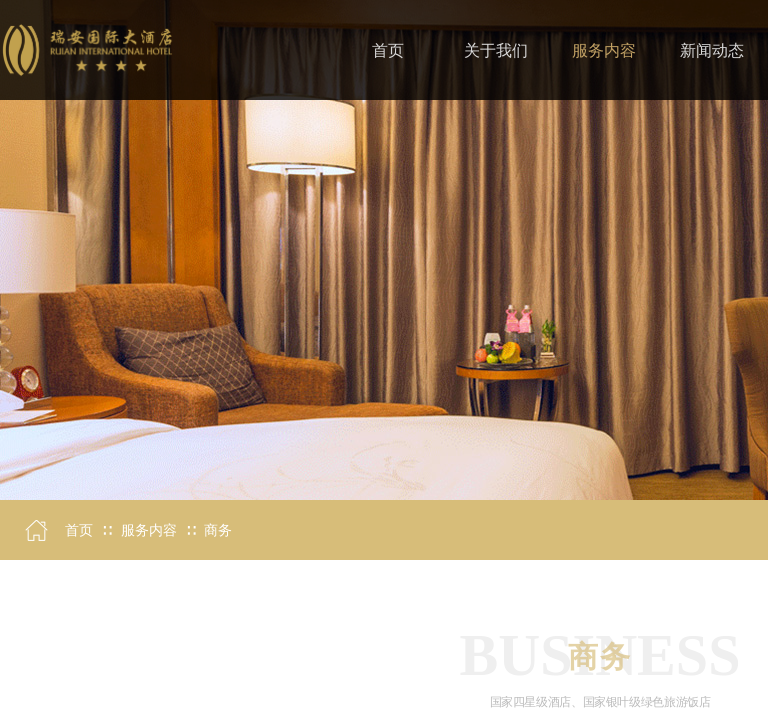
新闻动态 (712, 50)
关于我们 (496, 50)
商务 (218, 530)
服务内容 (149, 530)
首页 (79, 530)
